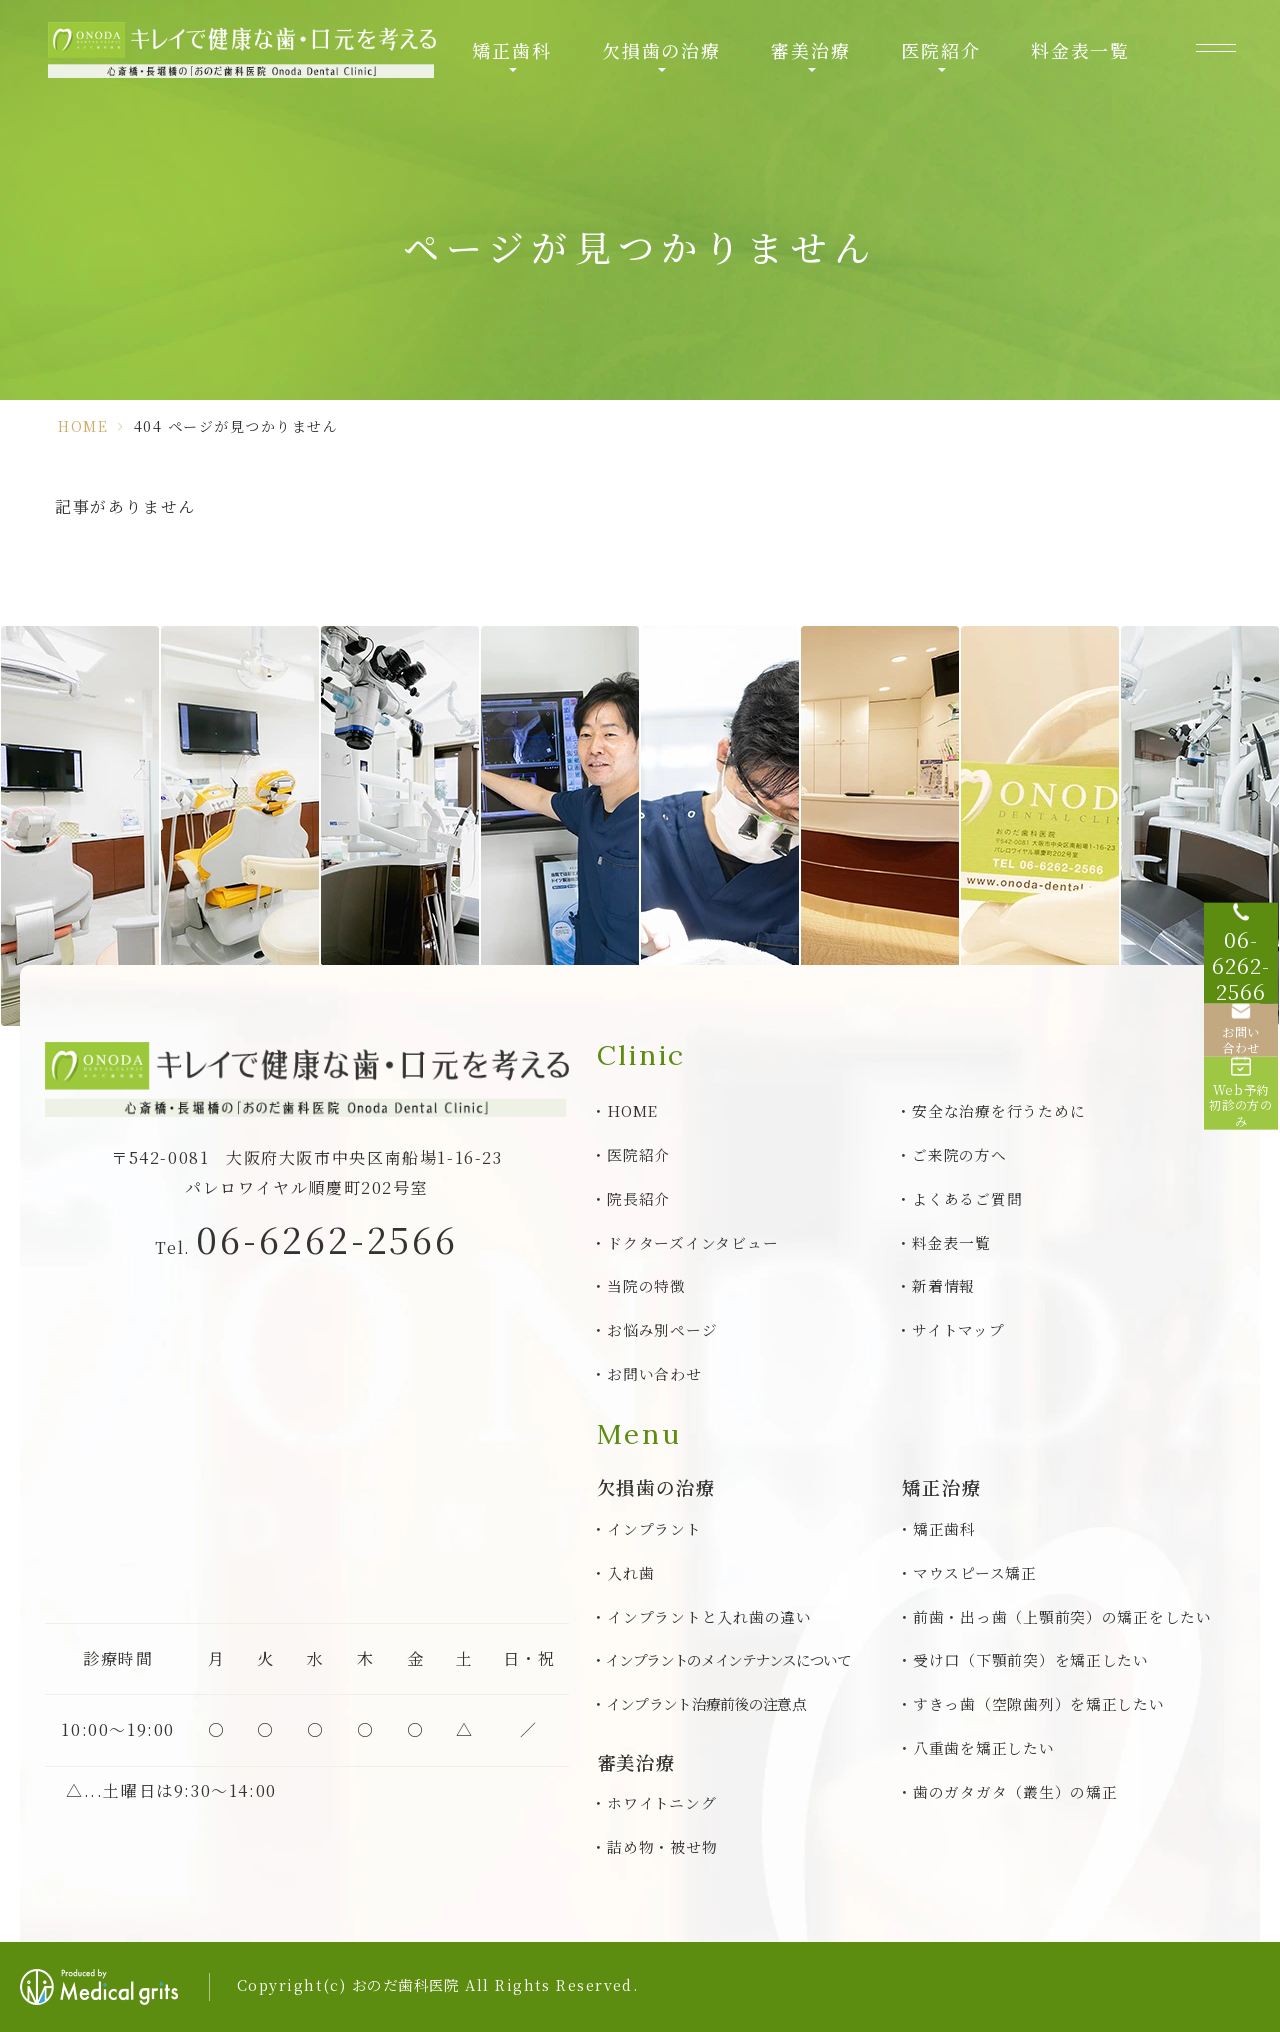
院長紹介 (638, 1198)
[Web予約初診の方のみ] (1240, 1116)
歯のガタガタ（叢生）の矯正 (1015, 1791)
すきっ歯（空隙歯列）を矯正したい (1039, 1703)
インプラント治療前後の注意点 (706, 1703)
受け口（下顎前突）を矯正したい (1031, 1659)
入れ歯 (630, 1572)
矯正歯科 (511, 50)
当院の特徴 (646, 1285)
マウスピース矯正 (975, 1572)
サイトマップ (958, 1329)
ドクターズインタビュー (692, 1242)
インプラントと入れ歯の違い (709, 1616)
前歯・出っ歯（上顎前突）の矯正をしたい (1062, 1616)
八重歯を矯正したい (984, 1747)
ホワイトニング (661, 1802)
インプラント (654, 1528)
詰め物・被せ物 (662, 1846)
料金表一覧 (1080, 50)
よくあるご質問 (967, 1198)
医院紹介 (940, 50)
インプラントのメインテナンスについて (728, 1659)
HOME (83, 426)
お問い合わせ (654, 1373)
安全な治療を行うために (998, 1110)
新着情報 (943, 1285)
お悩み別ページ (662, 1329)
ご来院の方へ (959, 1154)
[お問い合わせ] (1240, 1036)
